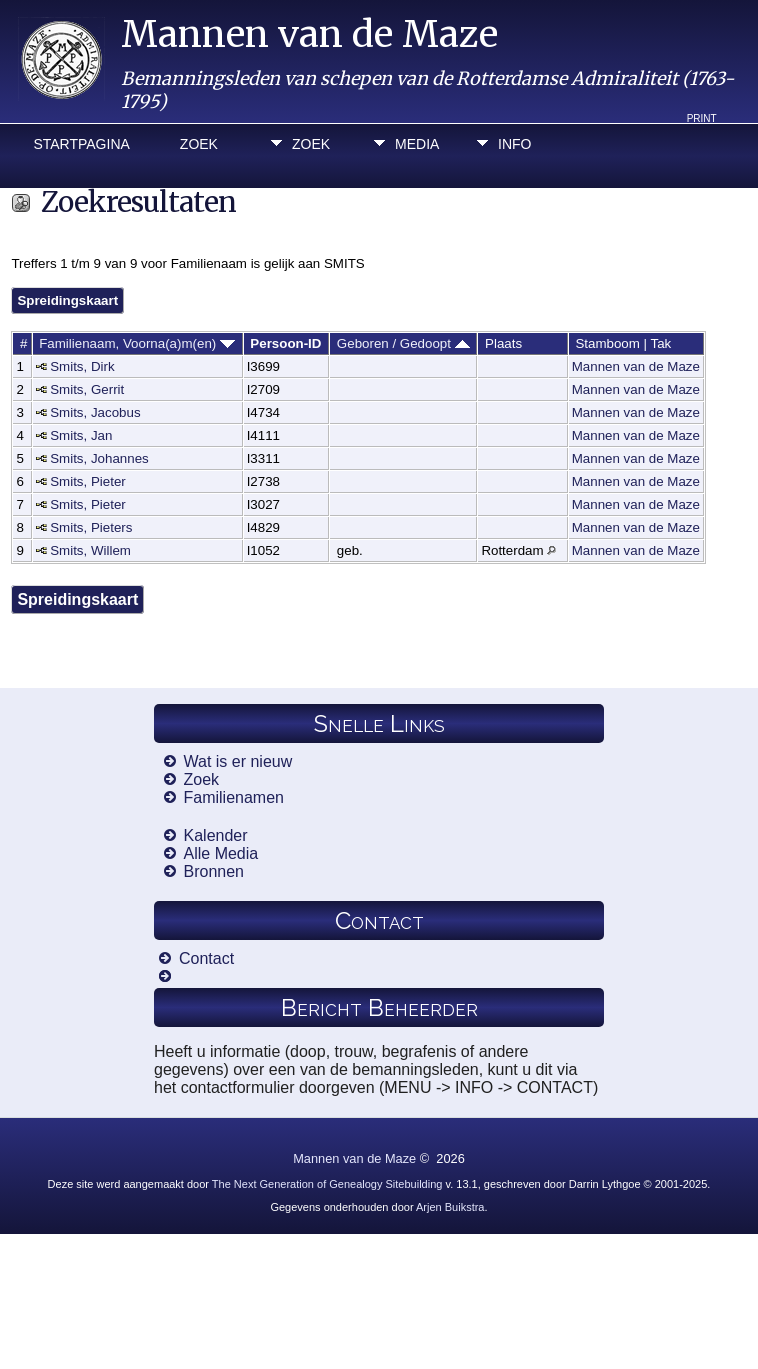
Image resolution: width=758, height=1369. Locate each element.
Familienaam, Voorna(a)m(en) (137, 343)
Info (514, 144)
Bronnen (214, 871)
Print (702, 118)
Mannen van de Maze (309, 34)
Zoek (199, 144)
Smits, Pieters (91, 527)
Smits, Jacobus (95, 412)
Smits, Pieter (88, 481)
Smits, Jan (81, 435)
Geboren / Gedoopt (403, 343)
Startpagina (81, 144)
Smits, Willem (90, 550)
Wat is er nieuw (238, 761)
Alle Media (221, 853)
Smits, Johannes (99, 458)
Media (417, 144)
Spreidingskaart (67, 300)
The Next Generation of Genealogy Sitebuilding (327, 1184)
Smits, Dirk (82, 366)
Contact (206, 958)
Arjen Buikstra (450, 1207)
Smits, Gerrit (87, 389)
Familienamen (234, 797)
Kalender (216, 835)
